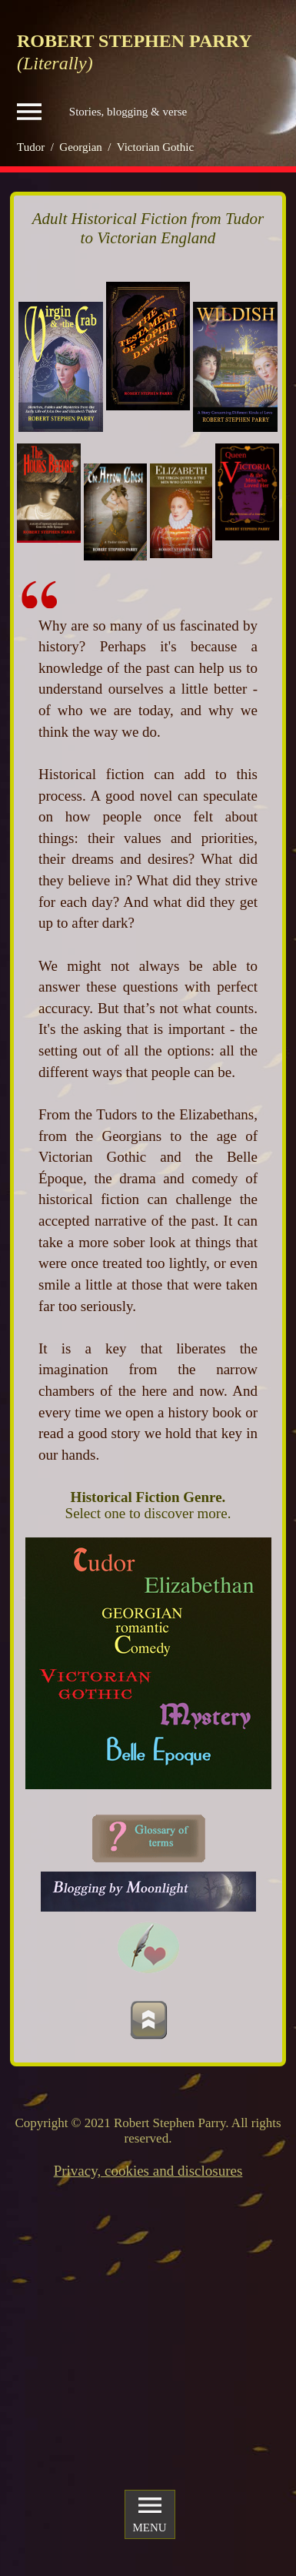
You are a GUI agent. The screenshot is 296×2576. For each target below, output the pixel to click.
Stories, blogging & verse (102, 111)
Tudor (31, 147)
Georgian (80, 147)
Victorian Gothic (155, 147)
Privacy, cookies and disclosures (148, 2171)
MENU (149, 2514)
